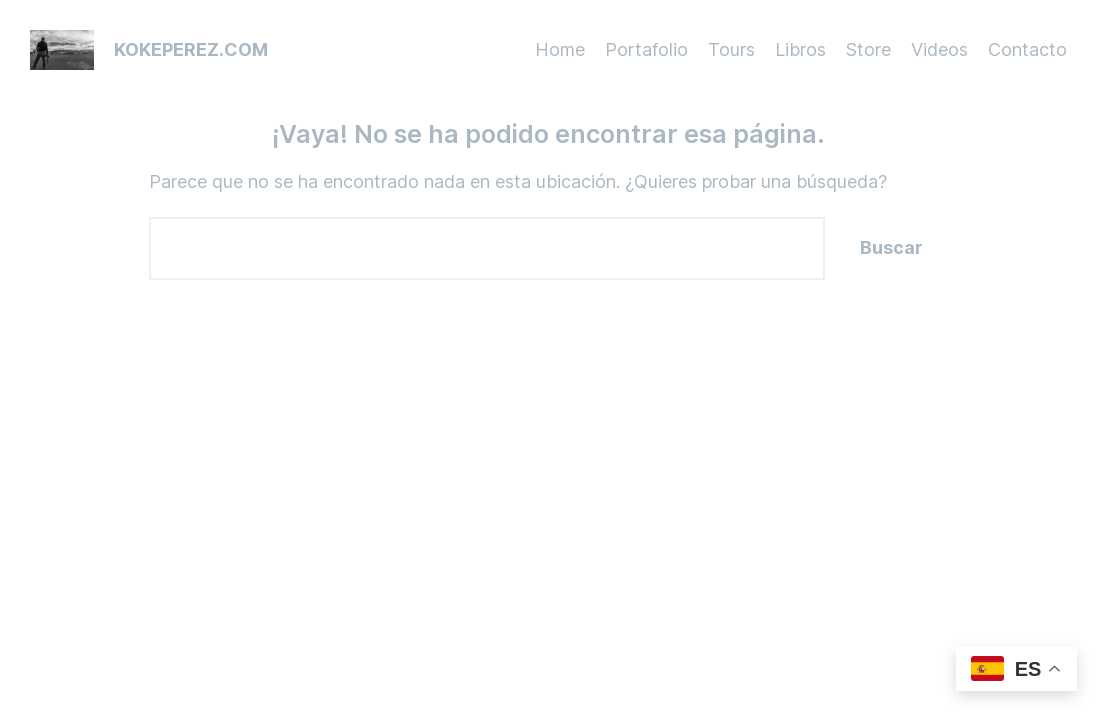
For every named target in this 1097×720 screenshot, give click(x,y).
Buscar (891, 247)
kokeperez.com (191, 49)
